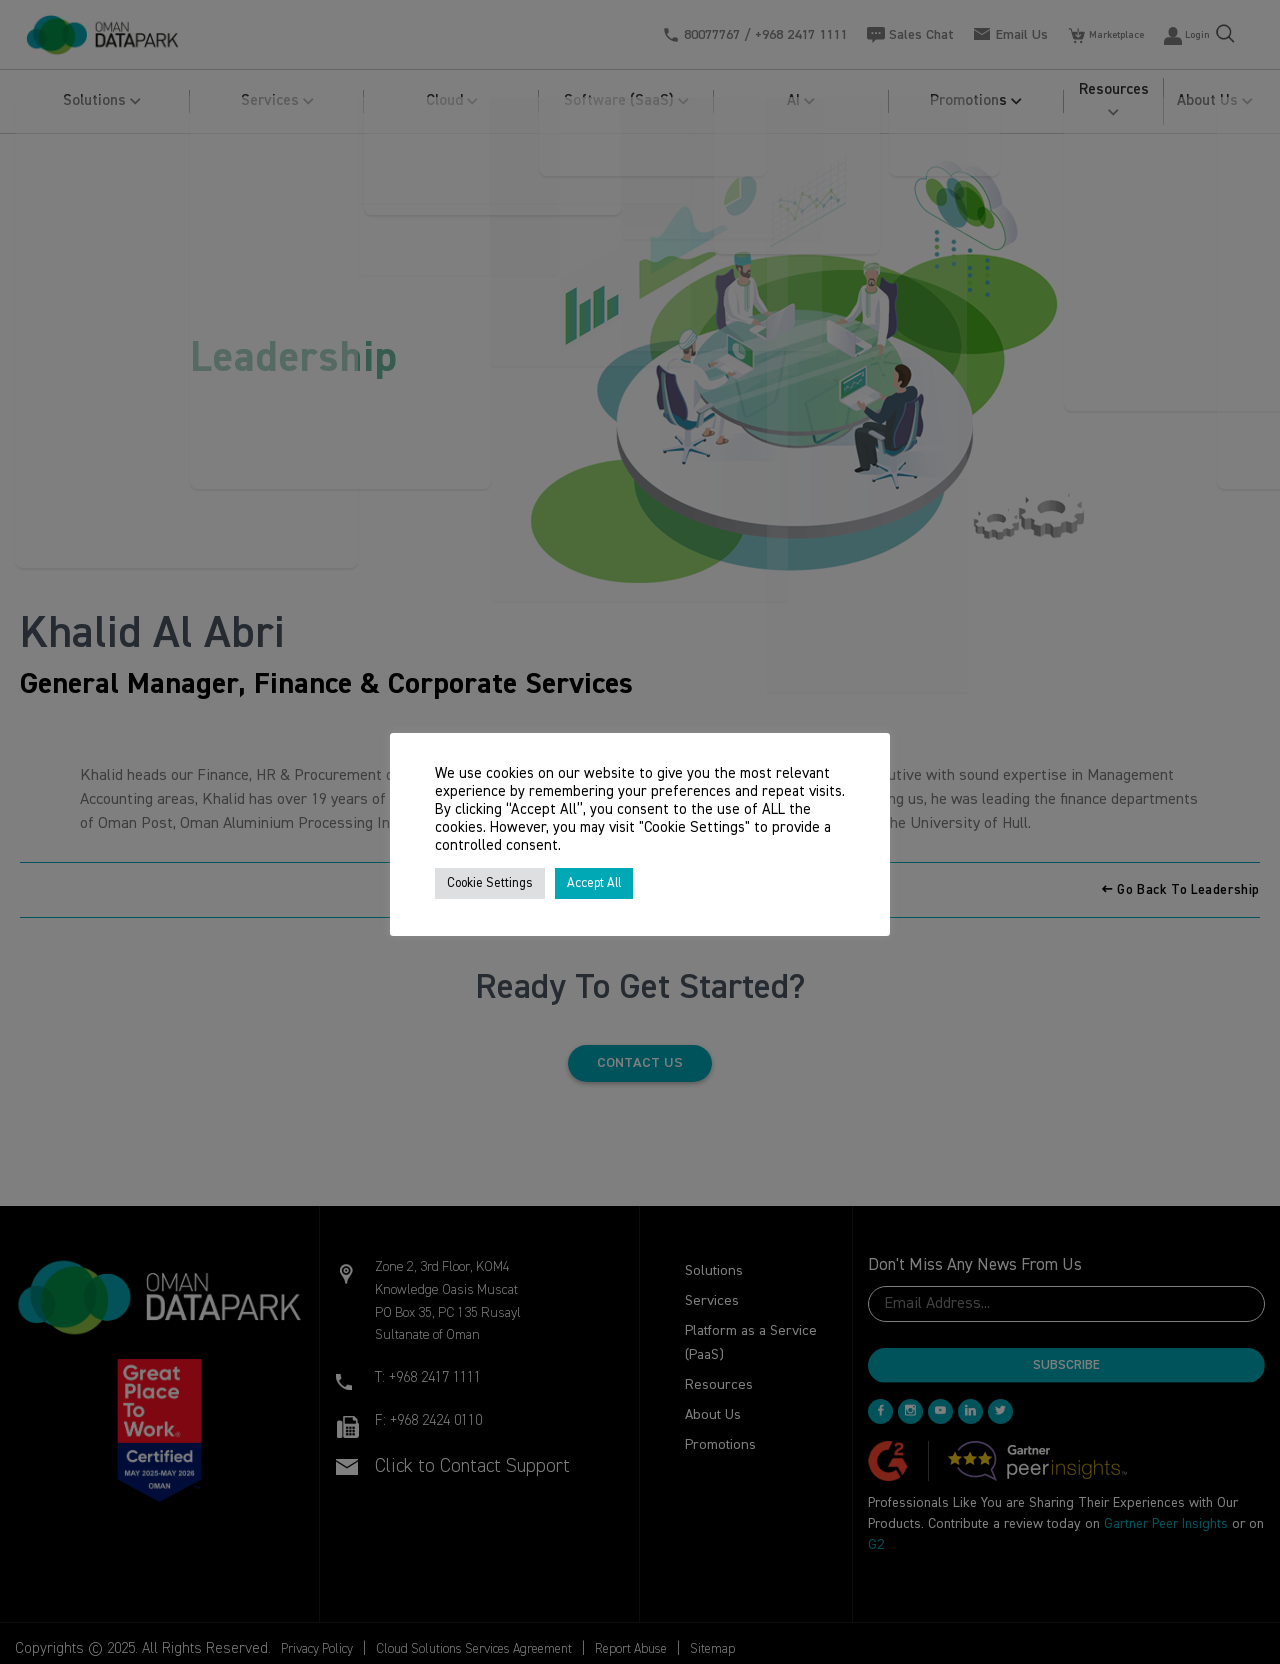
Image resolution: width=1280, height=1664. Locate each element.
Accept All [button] (594, 883)
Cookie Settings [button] (490, 883)
